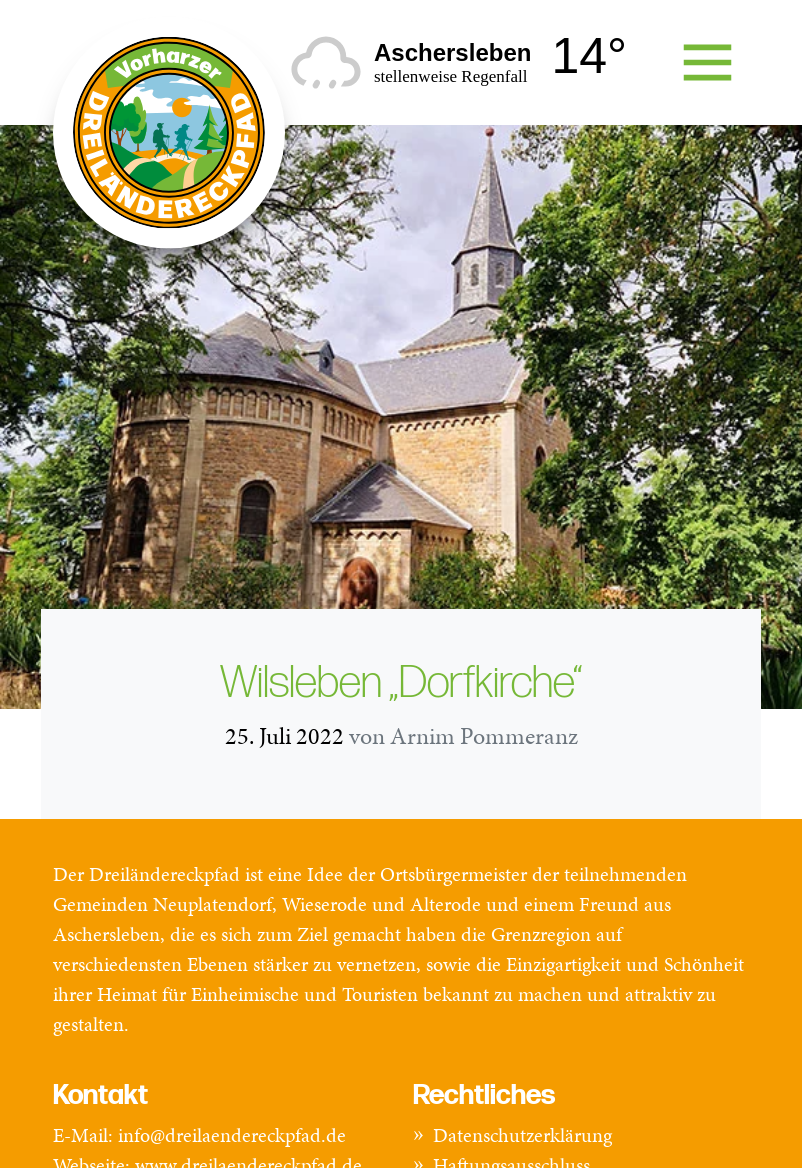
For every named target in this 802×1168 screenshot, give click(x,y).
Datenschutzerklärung (522, 1135)
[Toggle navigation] (707, 62)
